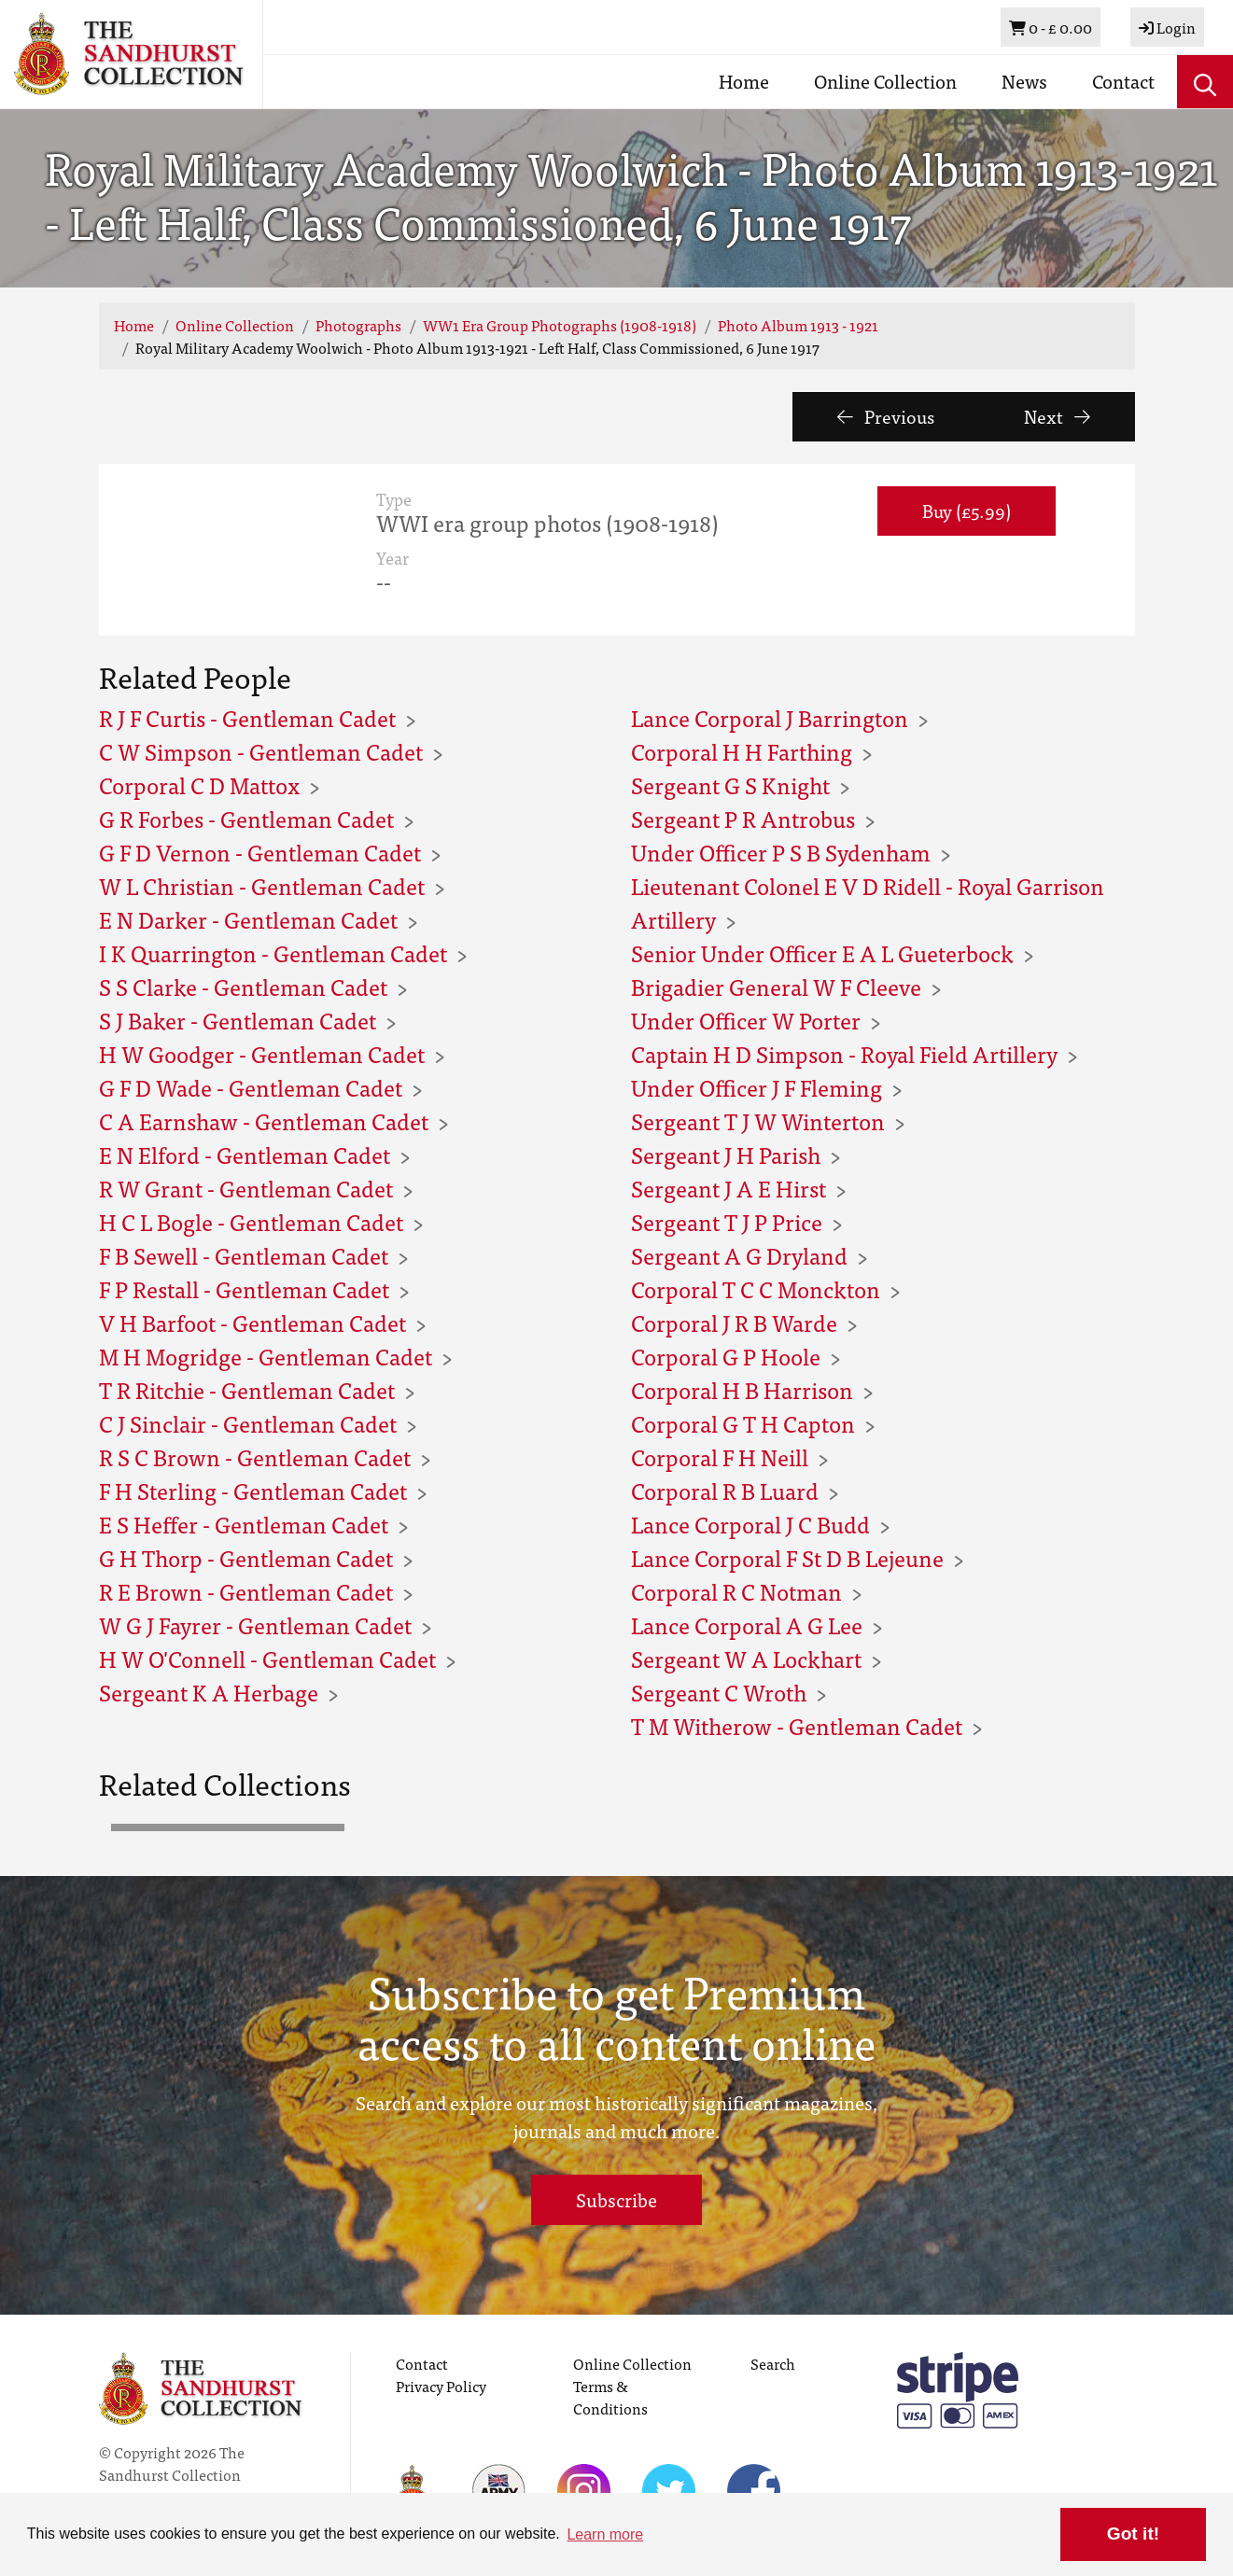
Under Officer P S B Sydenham (781, 851)
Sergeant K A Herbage (208, 1691)
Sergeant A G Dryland (739, 1255)
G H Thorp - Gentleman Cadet (246, 1557)
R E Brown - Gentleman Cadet (246, 1591)
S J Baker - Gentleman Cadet (237, 1019)
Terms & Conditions (610, 2396)
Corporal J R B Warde (734, 1322)
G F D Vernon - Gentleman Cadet (260, 851)
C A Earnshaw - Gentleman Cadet (263, 1120)
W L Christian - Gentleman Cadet (262, 885)
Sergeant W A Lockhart (746, 1658)
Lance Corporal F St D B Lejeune (787, 1557)
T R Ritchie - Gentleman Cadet (247, 1389)
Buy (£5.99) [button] (966, 510)
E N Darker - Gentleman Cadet (248, 919)
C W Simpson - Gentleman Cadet (261, 751)
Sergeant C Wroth (718, 1691)
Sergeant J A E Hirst (728, 1187)
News (1024, 80)
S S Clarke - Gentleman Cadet (243, 986)
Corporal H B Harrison (742, 1389)
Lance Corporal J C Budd (750, 1523)
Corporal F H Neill (719, 1456)
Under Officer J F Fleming (756, 1087)
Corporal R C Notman (736, 1591)
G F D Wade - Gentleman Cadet (250, 1087)
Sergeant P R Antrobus (743, 818)
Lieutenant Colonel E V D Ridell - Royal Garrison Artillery (867, 902)
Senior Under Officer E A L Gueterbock (822, 952)
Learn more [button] (605, 2534)
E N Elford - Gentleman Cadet (244, 1154)
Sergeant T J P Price (726, 1221)
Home (744, 80)
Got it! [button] (1133, 2533)
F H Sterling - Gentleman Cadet (253, 1490)
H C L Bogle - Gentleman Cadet (251, 1221)
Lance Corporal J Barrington (769, 717)
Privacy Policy (441, 2385)
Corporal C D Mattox (199, 784)
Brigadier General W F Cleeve (776, 986)
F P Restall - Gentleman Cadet (244, 1288)
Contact (1123, 80)
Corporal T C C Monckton (755, 1288)
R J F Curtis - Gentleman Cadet (247, 717)
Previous (885, 415)
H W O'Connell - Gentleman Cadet (267, 1658)
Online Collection (885, 80)
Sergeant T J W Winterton (758, 1120)
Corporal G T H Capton (743, 1423)
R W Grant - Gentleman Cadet (246, 1187)
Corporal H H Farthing (741, 751)
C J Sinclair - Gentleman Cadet (248, 1423)
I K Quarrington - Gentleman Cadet (273, 952)
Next (1057, 415)
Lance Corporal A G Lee (746, 1624)
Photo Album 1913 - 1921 (798, 325)
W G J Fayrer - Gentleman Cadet (255, 1624)
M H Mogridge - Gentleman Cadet (265, 1355)
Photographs (358, 325)
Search (772, 2363)
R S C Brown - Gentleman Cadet (255, 1456)
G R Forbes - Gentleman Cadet (246, 818)
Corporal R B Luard (725, 1490)
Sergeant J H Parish (725, 1154)
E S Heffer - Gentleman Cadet (243, 1523)
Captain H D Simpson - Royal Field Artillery (844, 1053)
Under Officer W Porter (746, 1019)
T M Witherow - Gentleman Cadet (796, 1725)
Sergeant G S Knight (730, 784)
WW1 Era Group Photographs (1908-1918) (559, 325)
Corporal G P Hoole (725, 1355)
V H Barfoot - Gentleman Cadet (252, 1322)
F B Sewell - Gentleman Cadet (243, 1255)
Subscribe (616, 2199)
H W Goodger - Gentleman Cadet (262, 1053)
